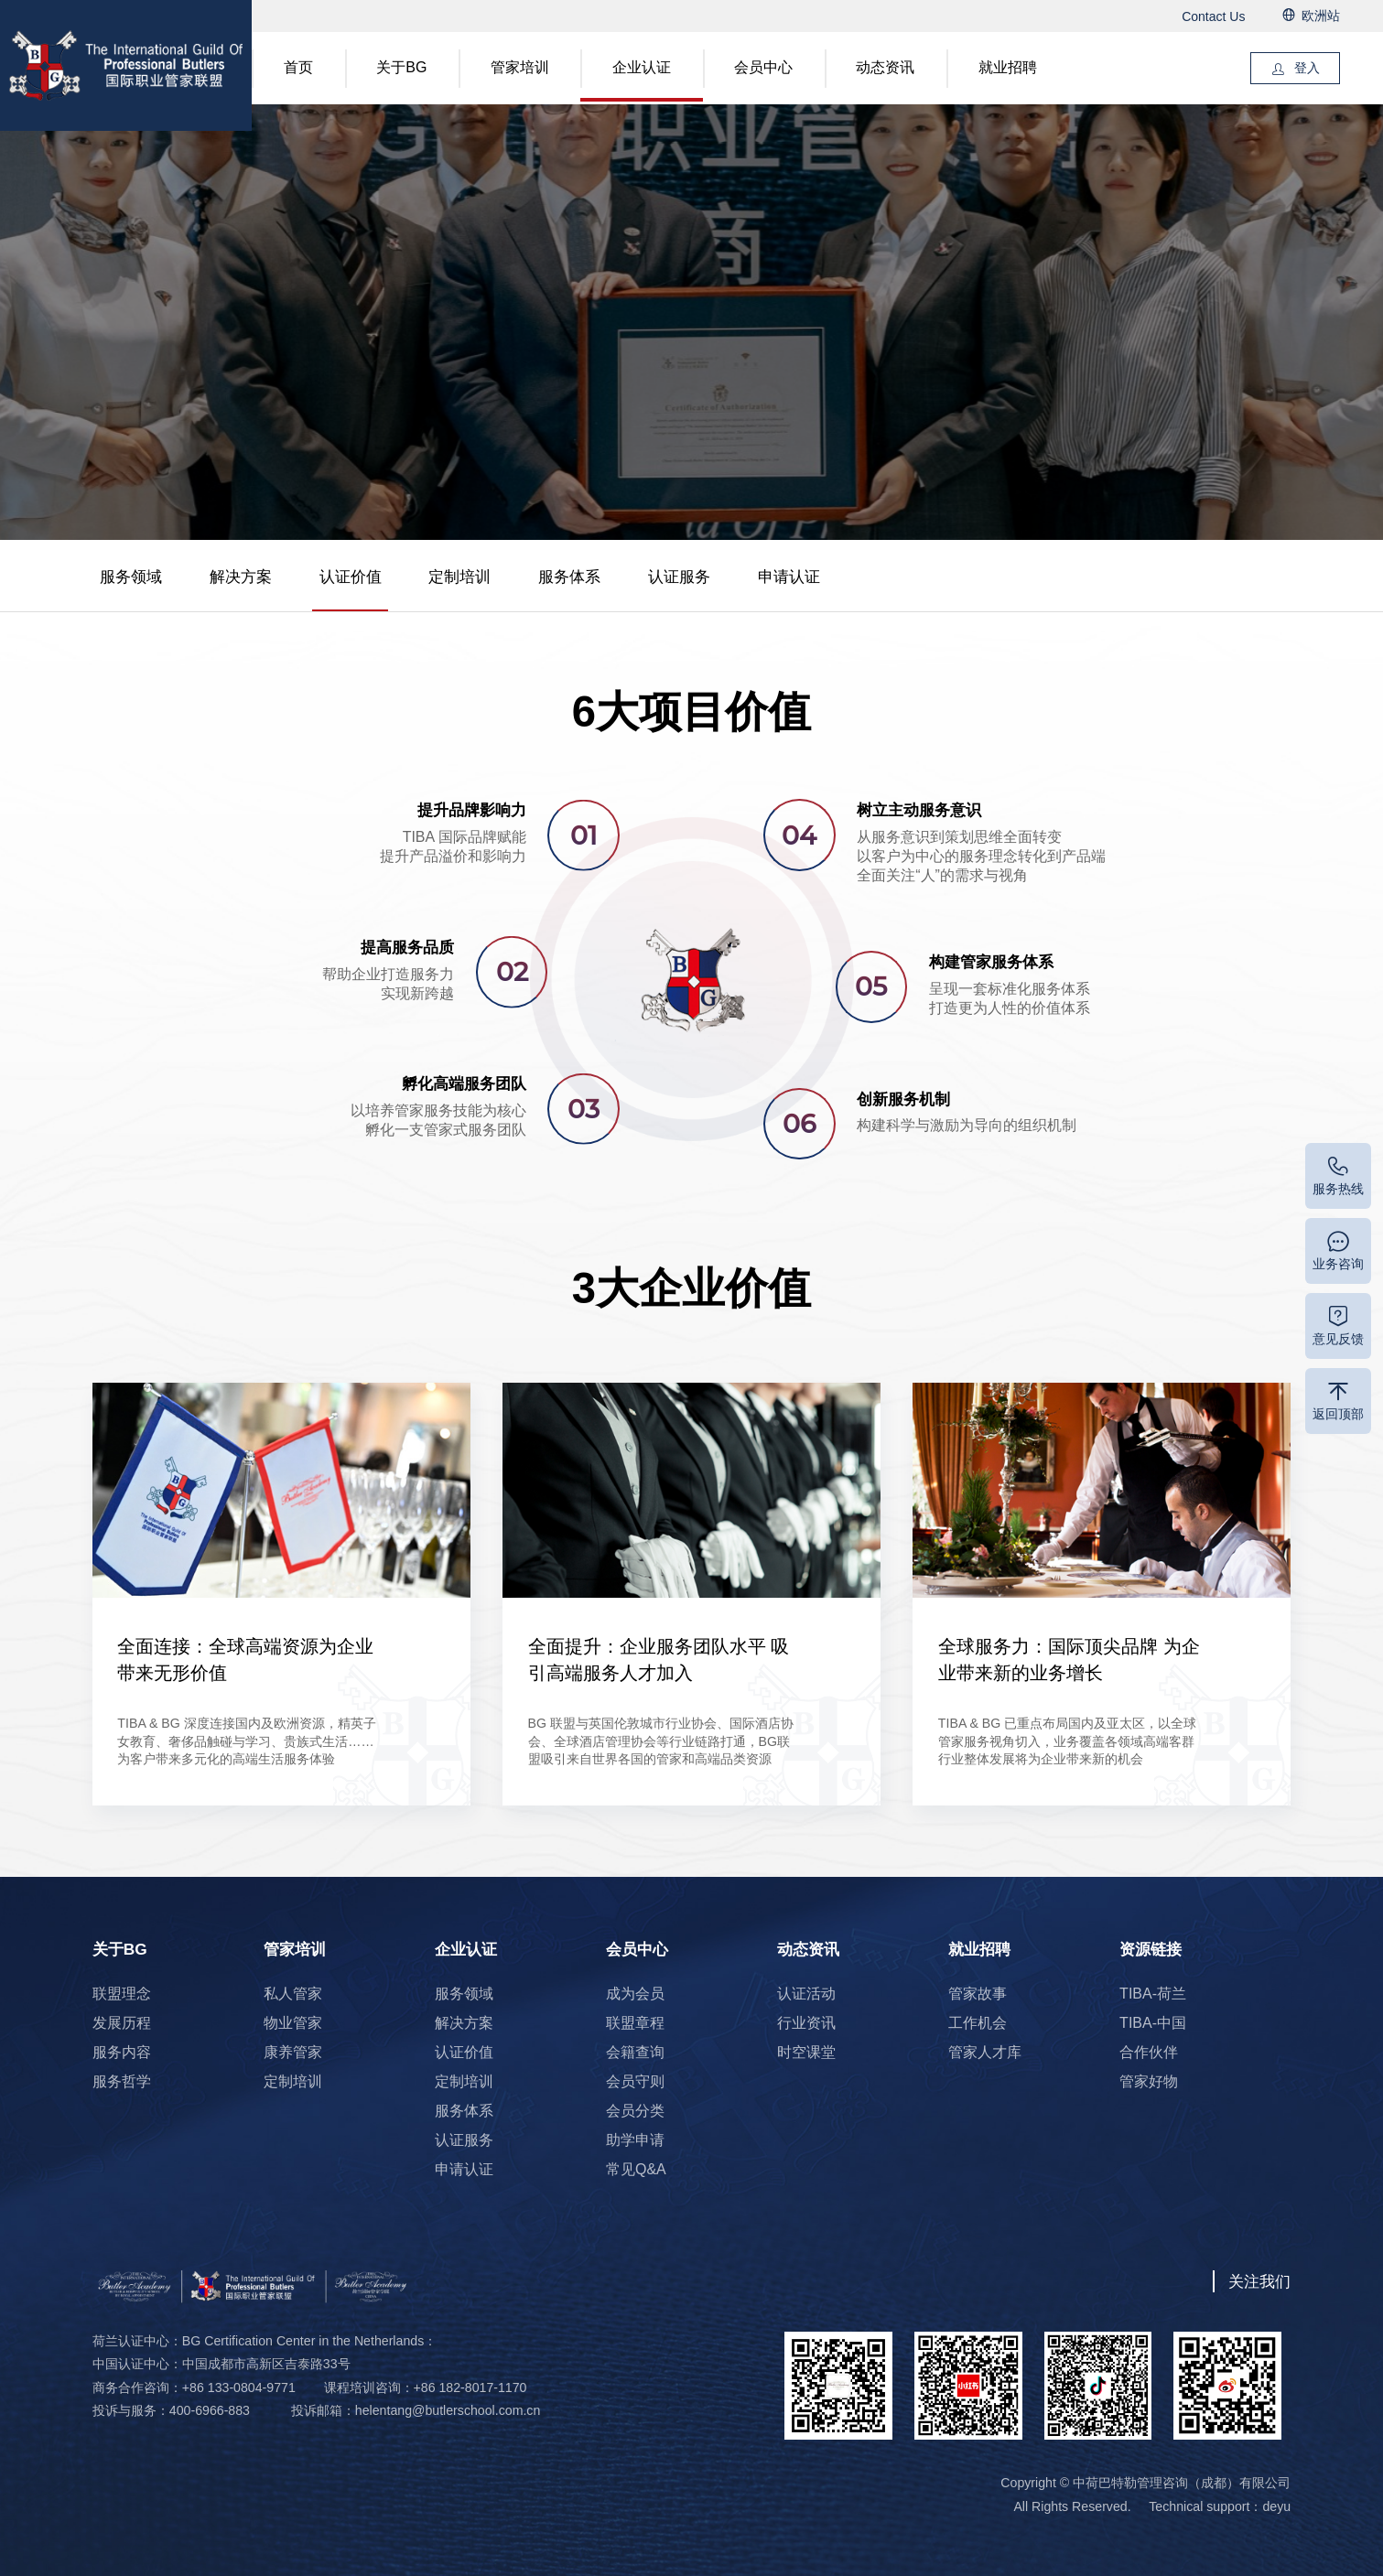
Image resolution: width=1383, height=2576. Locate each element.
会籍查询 (635, 2052)
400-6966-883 (209, 2410)
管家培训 (520, 67)
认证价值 (350, 576)
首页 (298, 67)
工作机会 (977, 2023)
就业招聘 (1007, 67)
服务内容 (121, 2052)
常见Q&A (636, 2169)
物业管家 (293, 2023)
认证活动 (806, 1993)
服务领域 (131, 576)
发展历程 (121, 2023)
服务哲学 (121, 2081)
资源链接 (1150, 1949)
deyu (1276, 2506)
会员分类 (635, 2110)
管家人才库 (984, 2052)
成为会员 (635, 1993)
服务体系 (569, 576)
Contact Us (1213, 16)
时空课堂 (806, 2052)
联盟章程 (635, 2023)
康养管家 (293, 2052)
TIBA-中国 (1152, 2023)
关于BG (401, 67)
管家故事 (977, 1993)
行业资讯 (806, 2023)
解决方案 (241, 576)
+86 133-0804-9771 (239, 2387)
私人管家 (293, 1993)
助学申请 (635, 2140)
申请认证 (789, 576)
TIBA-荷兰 (1152, 1993)
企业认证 (641, 67)
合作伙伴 (1148, 2052)
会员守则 (635, 2081)
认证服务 (679, 576)
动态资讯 (885, 67)
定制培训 (459, 576)
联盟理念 (121, 1993)
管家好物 (1148, 2081)
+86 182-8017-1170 (470, 2387)
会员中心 (763, 67)
